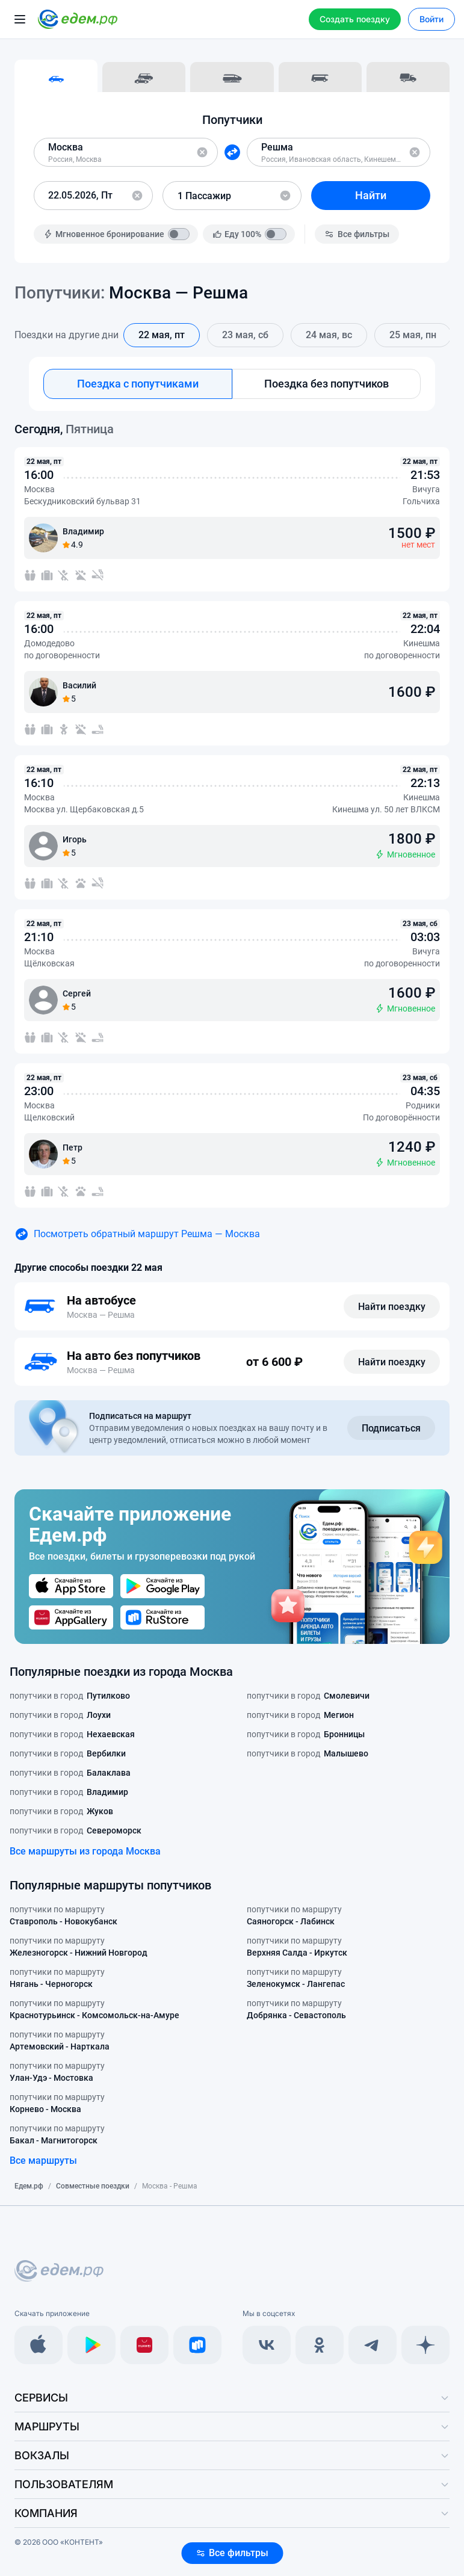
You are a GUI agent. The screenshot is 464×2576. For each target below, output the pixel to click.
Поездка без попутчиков (326, 383)
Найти (370, 195)
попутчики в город (70, 1696)
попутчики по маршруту (63, 1915)
